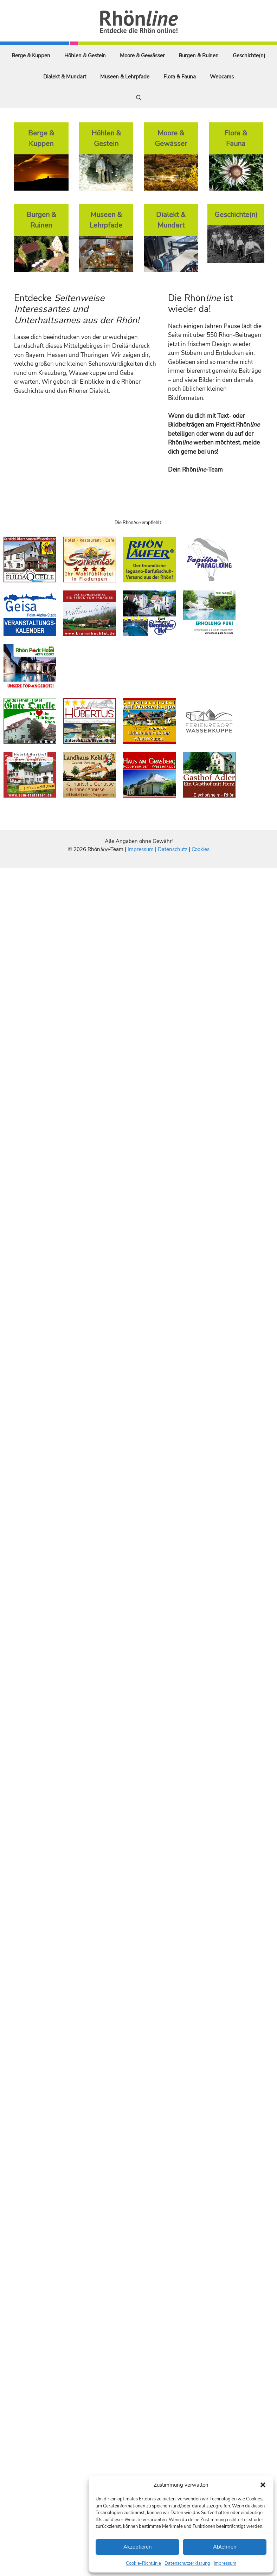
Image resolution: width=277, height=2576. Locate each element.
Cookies (201, 849)
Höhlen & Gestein (85, 55)
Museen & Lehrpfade (124, 76)
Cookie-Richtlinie (143, 2563)
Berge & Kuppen (31, 55)
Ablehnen (225, 2546)
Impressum (225, 2563)
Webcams (222, 76)
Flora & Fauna (179, 76)
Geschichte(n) (249, 55)
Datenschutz (172, 849)
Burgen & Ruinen (199, 55)
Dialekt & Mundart (64, 76)
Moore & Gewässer (142, 55)
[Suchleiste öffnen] (138, 97)
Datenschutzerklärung (187, 2563)
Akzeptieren (137, 2546)
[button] (262, 2484)
